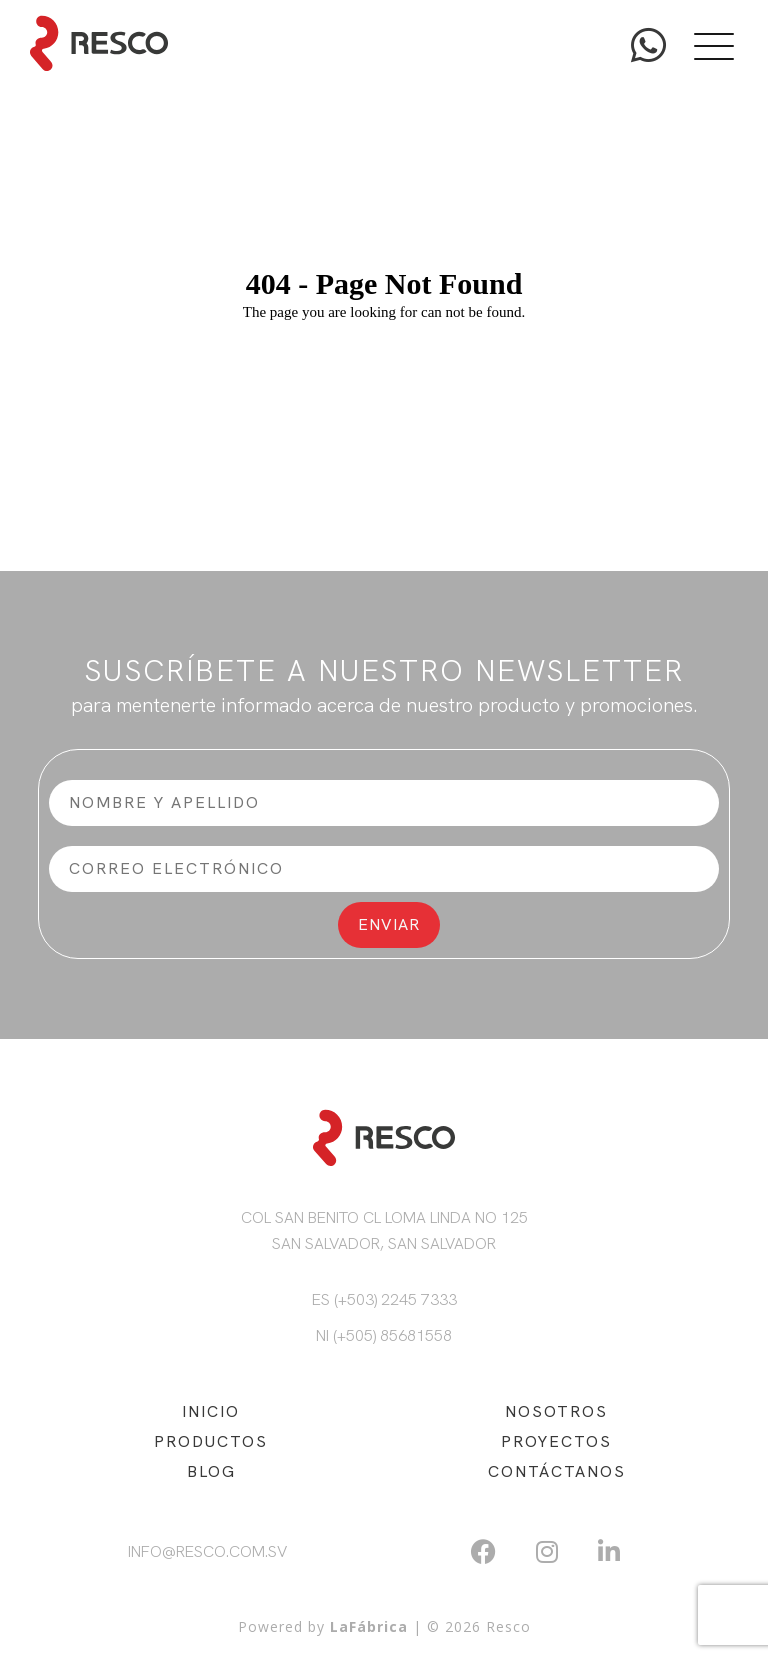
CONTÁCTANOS (557, 1471)
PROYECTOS (556, 1441)
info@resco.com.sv (207, 1551)
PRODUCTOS (211, 1441)
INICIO (211, 1411)
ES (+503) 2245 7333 (384, 1299)
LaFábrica (369, 1626)
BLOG (211, 1471)
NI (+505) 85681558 (384, 1335)
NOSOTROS (556, 1411)
